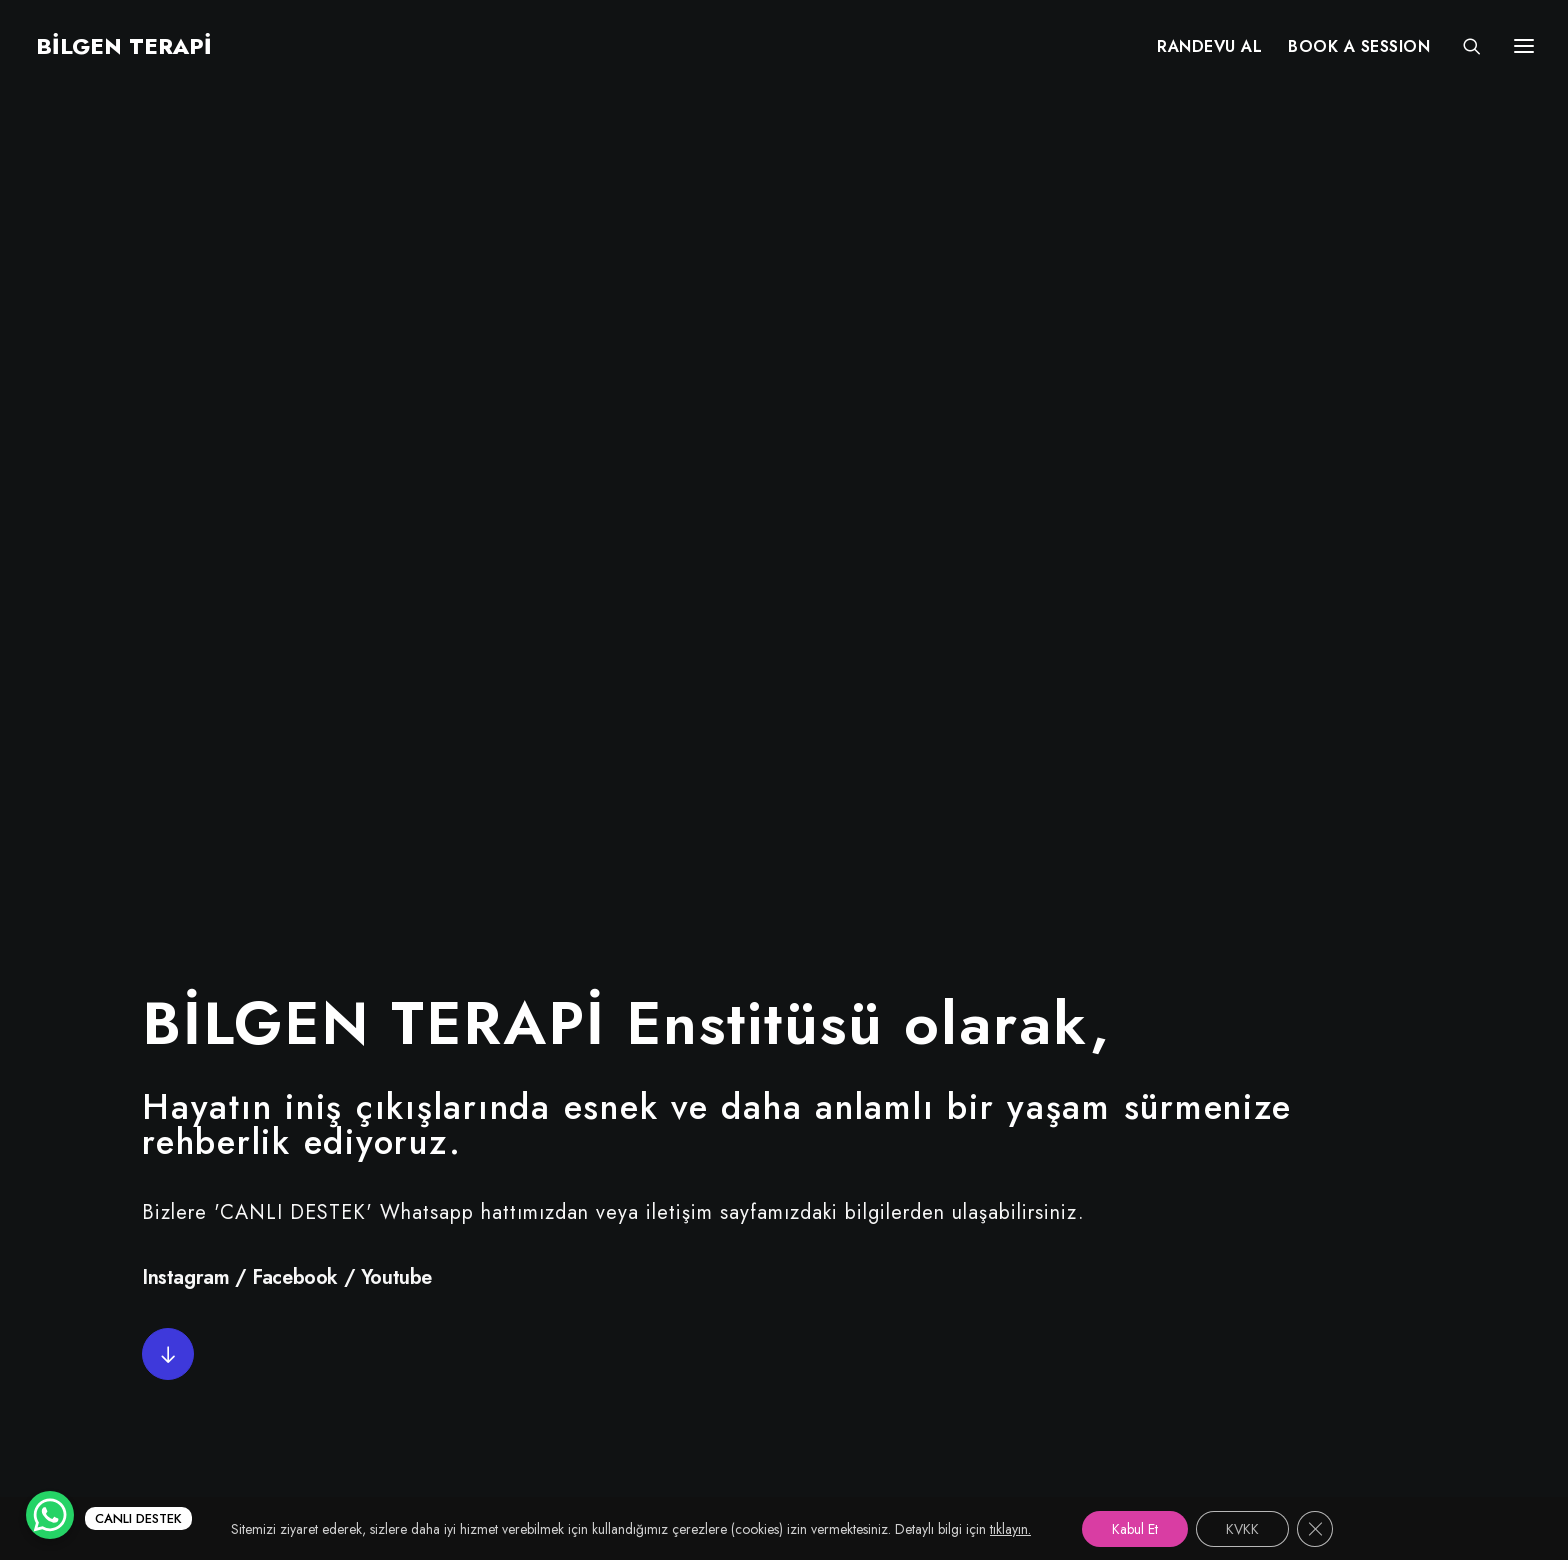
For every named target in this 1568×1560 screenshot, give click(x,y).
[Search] (1463, 47)
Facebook (295, 485)
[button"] (230, 1154)
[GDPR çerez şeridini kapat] (1315, 1529)
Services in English (729, 1327)
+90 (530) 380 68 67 (1246, 1257)
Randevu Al (698, 1222)
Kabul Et (1135, 1529)
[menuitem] (1209, 47)
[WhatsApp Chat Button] (50, 1515)
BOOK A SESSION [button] (1359, 47)
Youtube (396, 485)
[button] (168, 562)
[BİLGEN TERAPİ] (122, 47)
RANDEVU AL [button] (1209, 47)
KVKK (675, 1362)
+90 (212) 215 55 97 (1242, 1222)
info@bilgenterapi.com (1248, 1292)
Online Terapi (707, 1292)
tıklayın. (1010, 1529)
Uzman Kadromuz (723, 1257)
